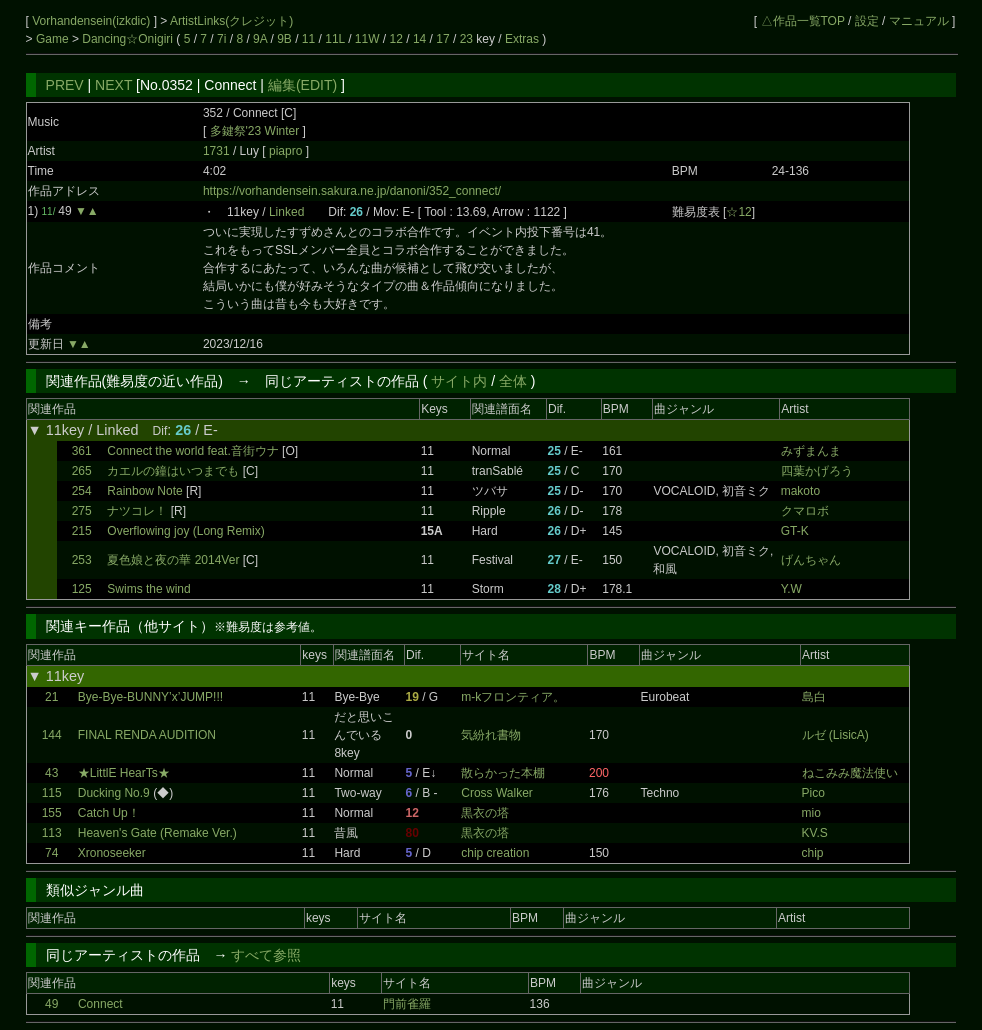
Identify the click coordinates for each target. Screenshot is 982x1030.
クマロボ (805, 511)
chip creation (495, 853)
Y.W (791, 589)
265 (82, 471)
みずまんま (811, 451)
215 (82, 531)
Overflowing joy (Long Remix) (185, 531)
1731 (216, 151)
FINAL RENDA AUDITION (147, 735)
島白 (814, 697)
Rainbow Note (144, 491)
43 (51, 773)
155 (52, 813)
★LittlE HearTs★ (124, 773)
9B (284, 39)
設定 (867, 21)
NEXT (113, 85)
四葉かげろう (817, 471)
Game (54, 39)
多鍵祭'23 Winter (255, 131)
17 (442, 39)
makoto (800, 491)
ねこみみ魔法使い (850, 773)
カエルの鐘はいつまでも (173, 471)
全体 (513, 381)
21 (51, 697)
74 (51, 853)
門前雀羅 (407, 1004)
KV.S (815, 833)
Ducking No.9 (114, 793)
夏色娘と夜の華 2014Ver (173, 560)
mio (811, 813)
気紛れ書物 (491, 735)
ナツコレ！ (137, 511)
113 (52, 833)
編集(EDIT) (302, 85)
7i (221, 39)
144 (52, 735)
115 (52, 793)
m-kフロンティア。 (513, 697)
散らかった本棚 (503, 773)
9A (260, 39)
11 (308, 39)
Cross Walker (497, 793)
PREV (65, 85)
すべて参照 (266, 955)
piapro (287, 151)
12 (396, 39)
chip (813, 853)
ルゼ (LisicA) (835, 735)
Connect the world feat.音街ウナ (192, 451)
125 (82, 589)
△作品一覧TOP (803, 21)
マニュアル (919, 21)
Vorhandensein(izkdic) (92, 21)
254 (82, 491)
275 (82, 511)
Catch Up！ (109, 813)
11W (367, 39)
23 (466, 39)
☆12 (738, 212)
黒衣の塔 (485, 813)
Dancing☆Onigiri (129, 39)
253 (82, 560)
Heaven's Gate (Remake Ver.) (157, 833)
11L (335, 39)
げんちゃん (811, 560)
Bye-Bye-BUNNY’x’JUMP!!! (150, 697)
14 (419, 39)
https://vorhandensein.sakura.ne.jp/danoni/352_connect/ (352, 191)
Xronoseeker (112, 853)
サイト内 (459, 381)
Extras (522, 39)
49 (51, 1004)
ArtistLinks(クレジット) (231, 21)
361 (82, 451)
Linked (286, 212)
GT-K (795, 531)
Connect (100, 1004)
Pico (813, 793)
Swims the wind (148, 589)
